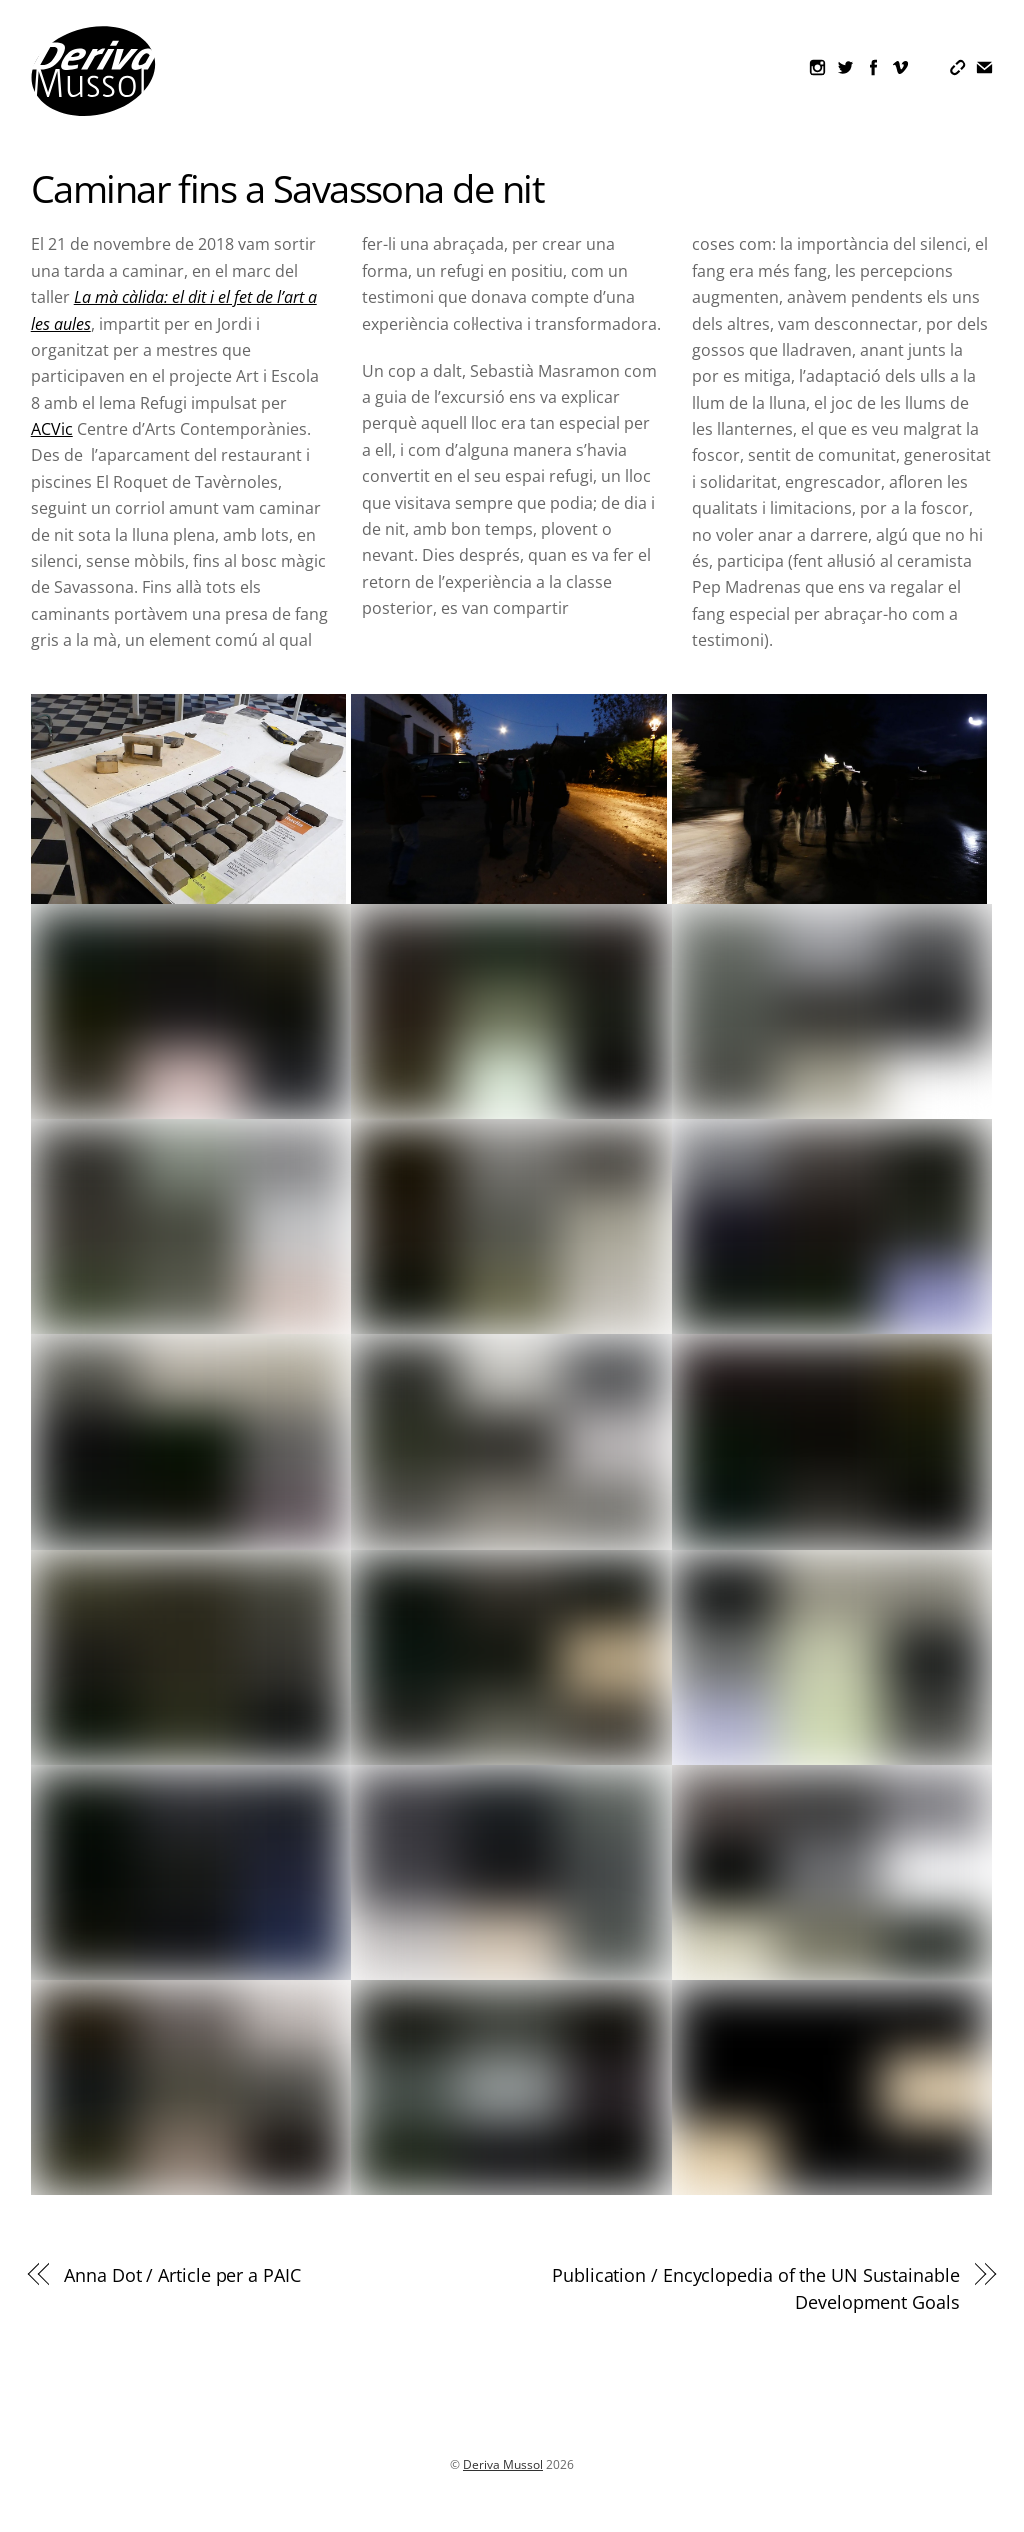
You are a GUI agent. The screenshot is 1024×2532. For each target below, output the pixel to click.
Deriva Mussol (503, 2464)
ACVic (52, 429)
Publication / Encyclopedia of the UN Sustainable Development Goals (756, 2287)
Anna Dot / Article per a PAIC (182, 2274)
